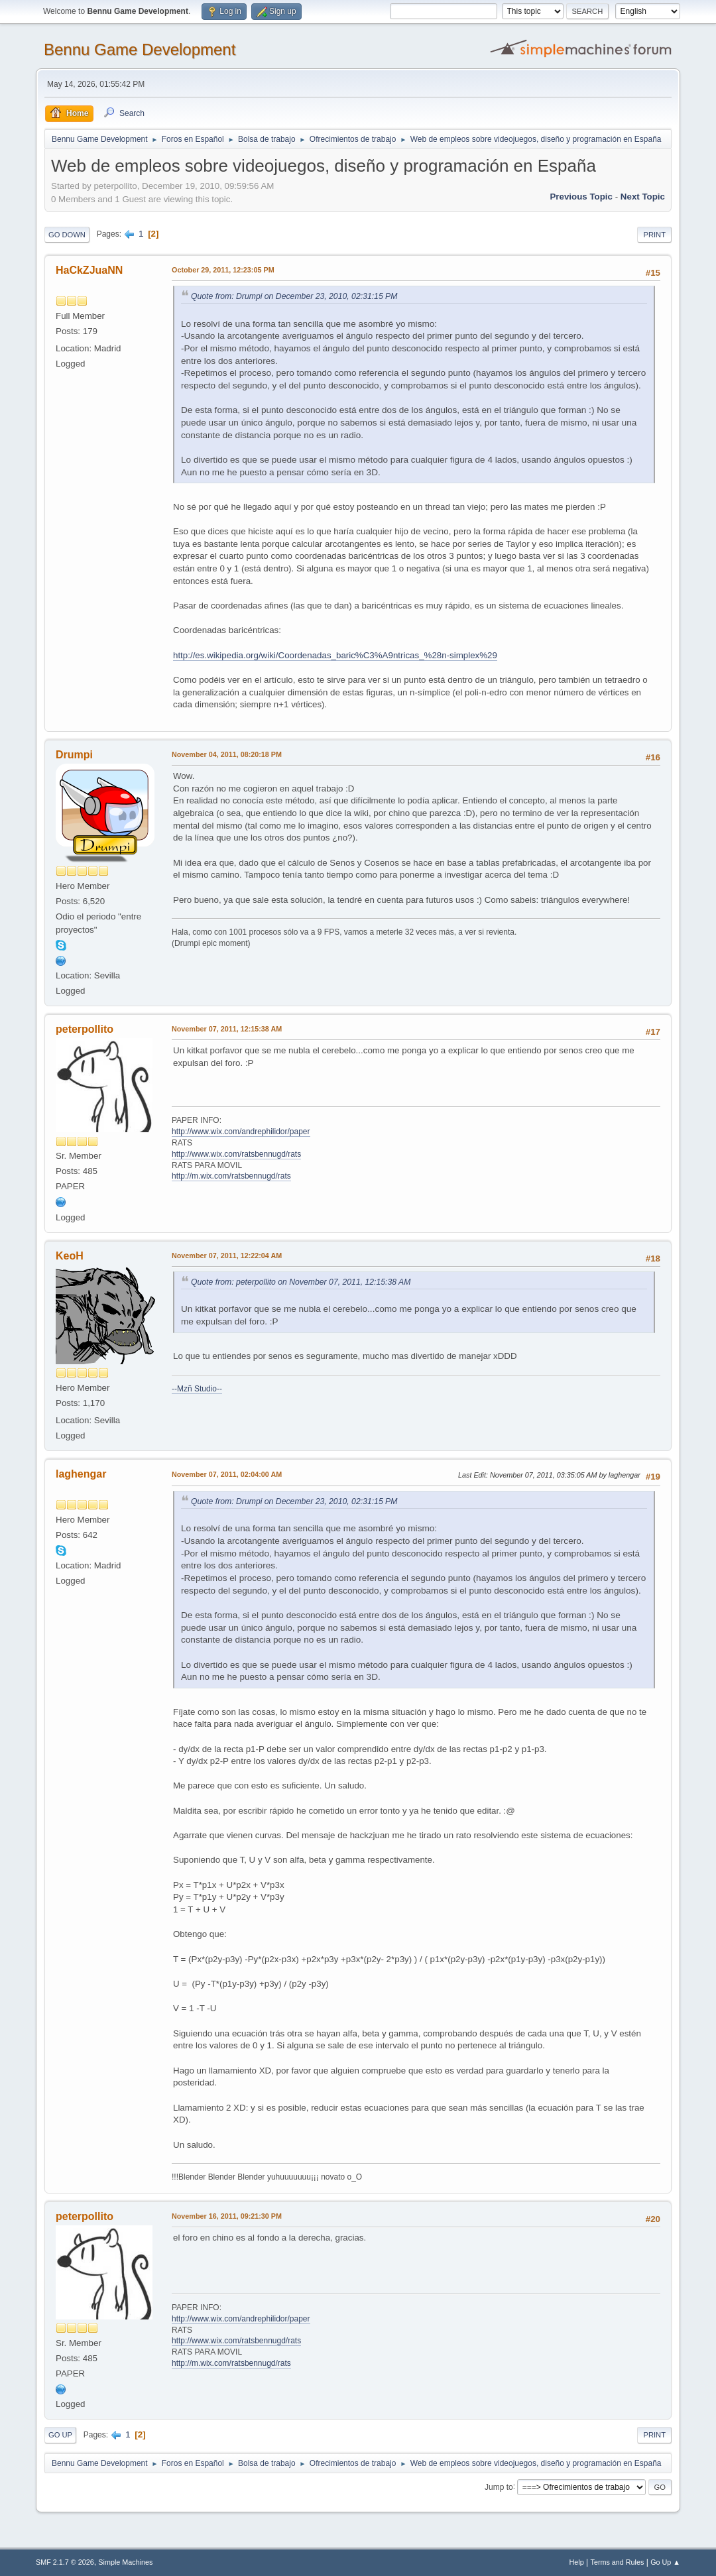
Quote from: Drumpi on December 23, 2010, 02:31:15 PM (294, 296)
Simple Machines (125, 2562)
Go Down (67, 235)
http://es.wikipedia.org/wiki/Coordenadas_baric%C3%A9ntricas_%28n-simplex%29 (335, 655)
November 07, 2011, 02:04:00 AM (227, 1474)
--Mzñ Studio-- (197, 1388)
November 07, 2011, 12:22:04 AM (227, 1255)
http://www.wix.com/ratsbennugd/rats (236, 1154)
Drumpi (74, 754)
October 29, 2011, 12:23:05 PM (223, 270)
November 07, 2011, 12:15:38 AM (227, 1029)
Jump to (499, 2486)
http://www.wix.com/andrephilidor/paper (241, 1131)
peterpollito (84, 1029)
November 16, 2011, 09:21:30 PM (227, 2216)
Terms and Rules (617, 2562)
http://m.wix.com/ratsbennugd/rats (231, 1176)
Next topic (643, 197)
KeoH (70, 1255)
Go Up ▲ (665, 2562)
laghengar (81, 1474)
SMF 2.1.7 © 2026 (65, 2562)
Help (576, 2562)
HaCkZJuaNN (89, 270)
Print (654, 235)
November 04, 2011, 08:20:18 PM (227, 754)
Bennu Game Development (139, 49)
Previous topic (581, 197)
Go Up (60, 2435)
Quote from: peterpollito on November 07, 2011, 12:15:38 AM (300, 1282)
